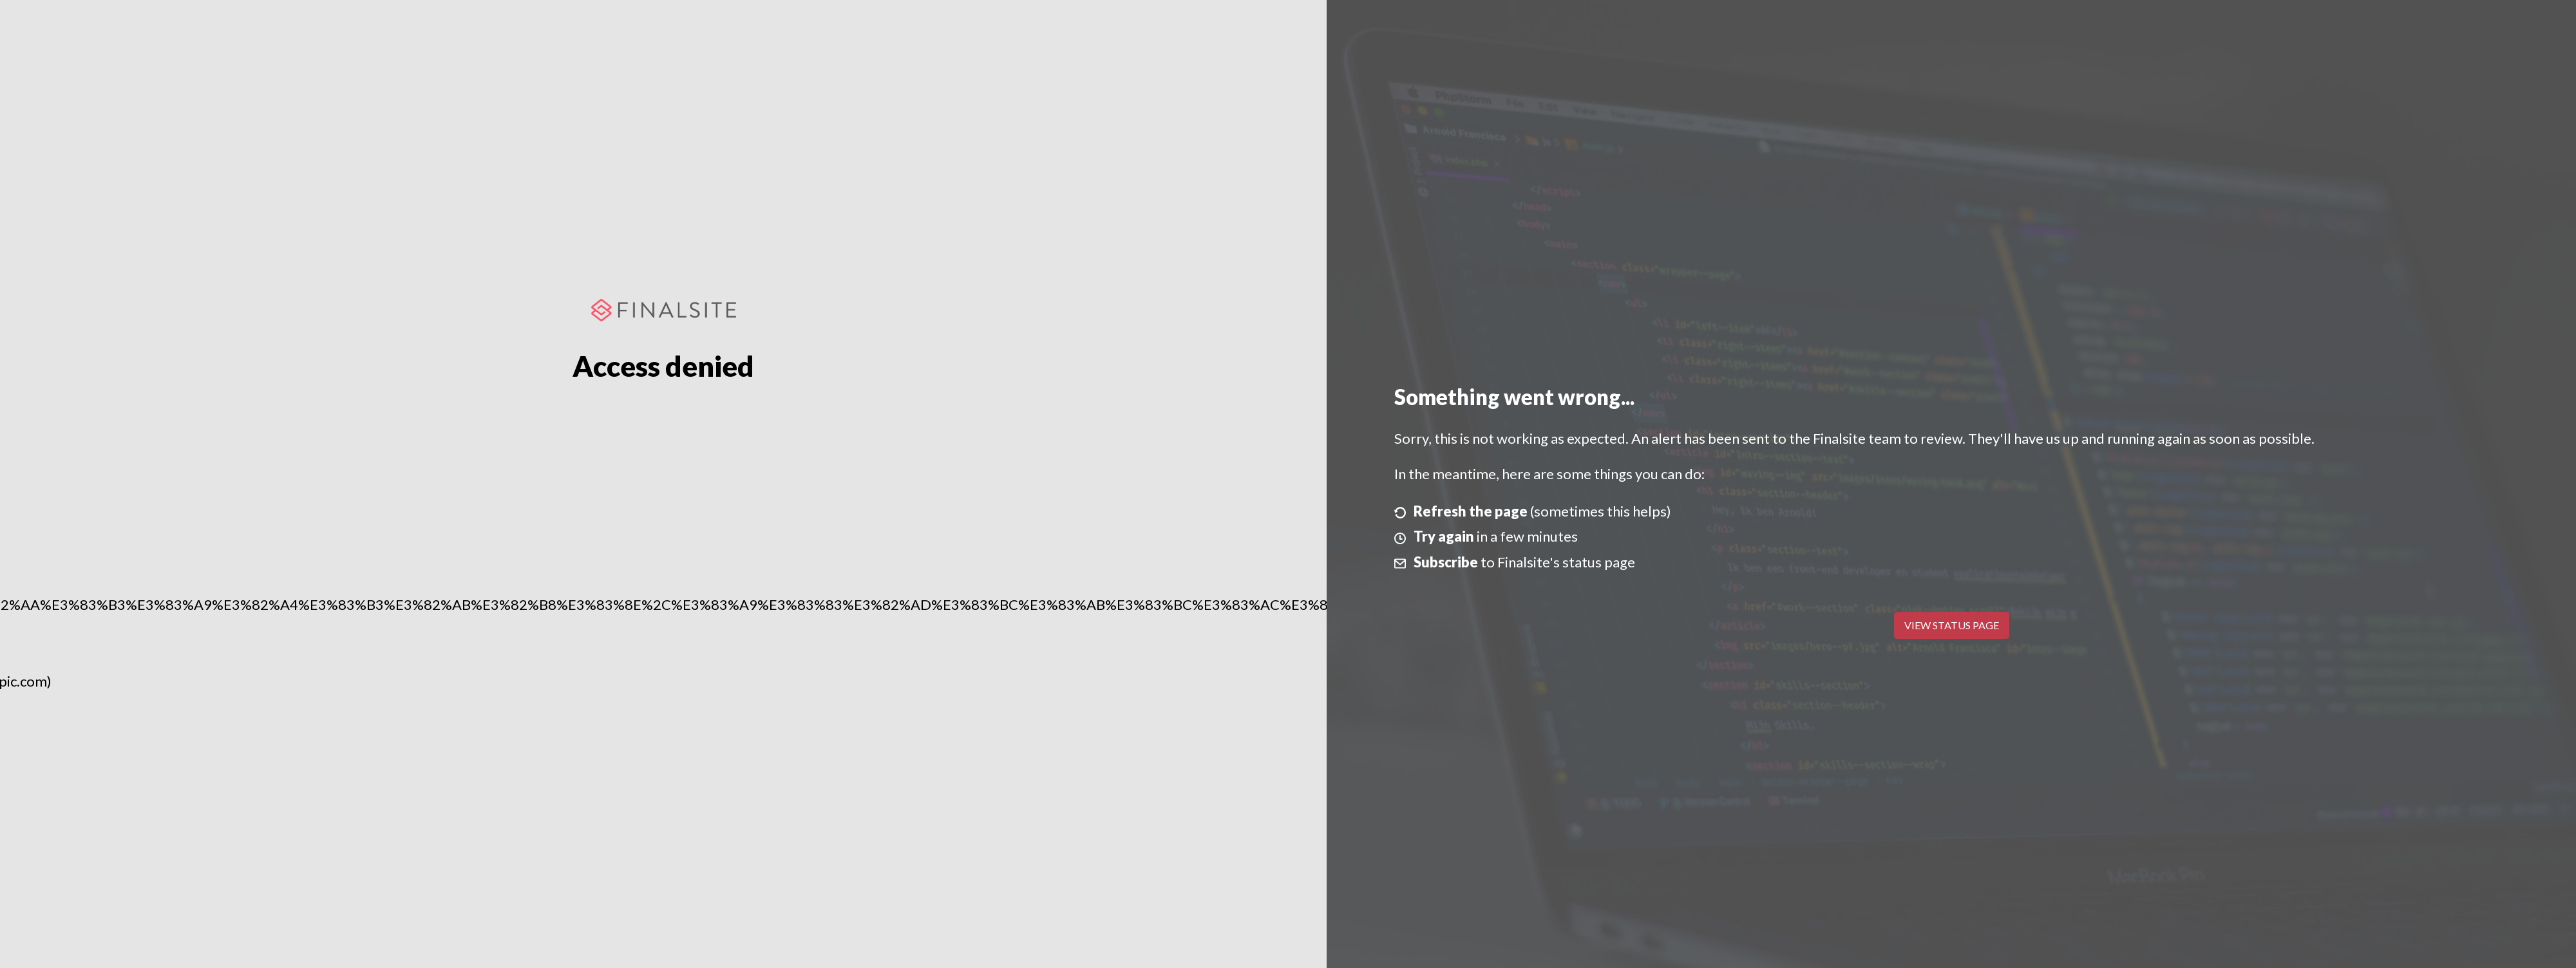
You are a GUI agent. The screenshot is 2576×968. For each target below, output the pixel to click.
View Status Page (1951, 625)
